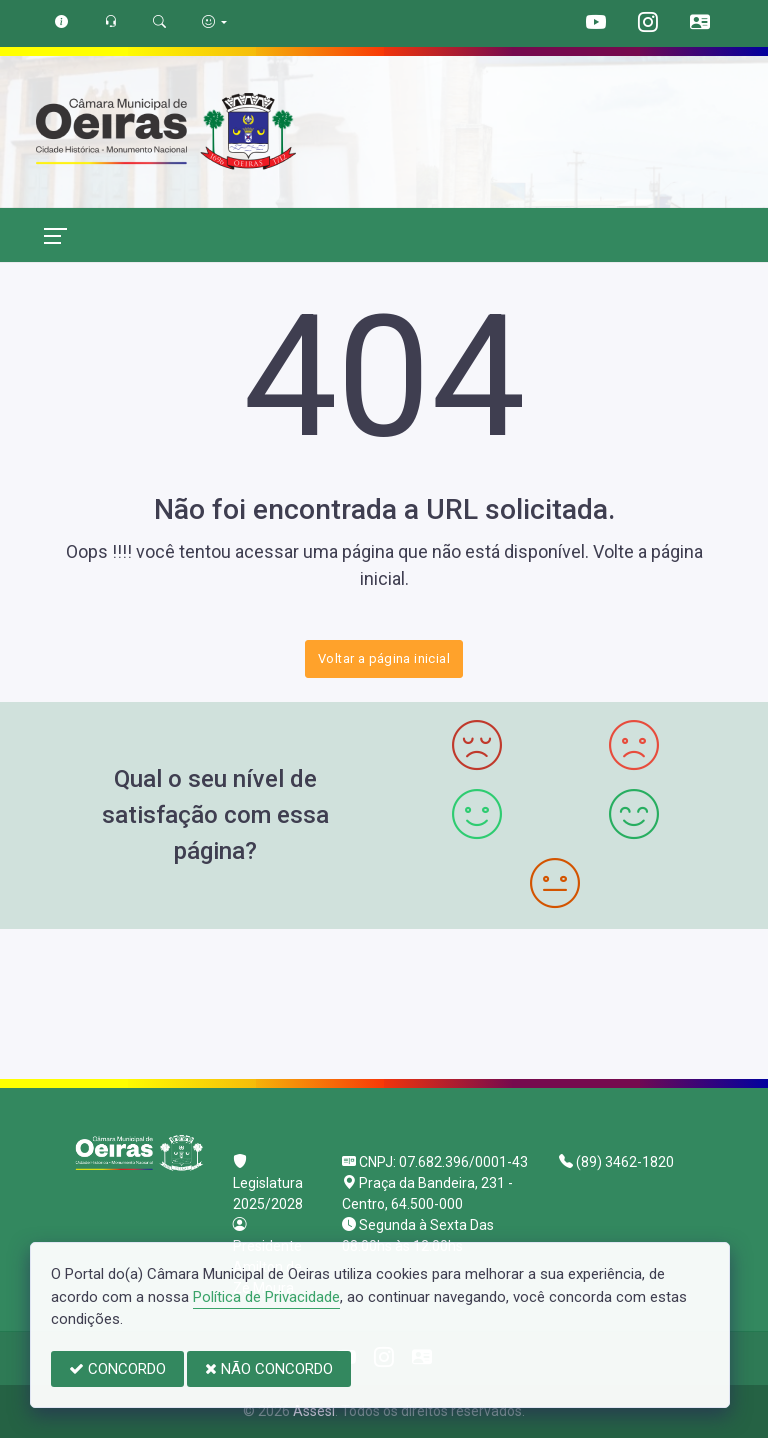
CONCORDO (117, 1369)
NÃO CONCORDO (269, 1369)
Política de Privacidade (266, 1297)
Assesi (314, 1411)
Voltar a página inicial (384, 658)
